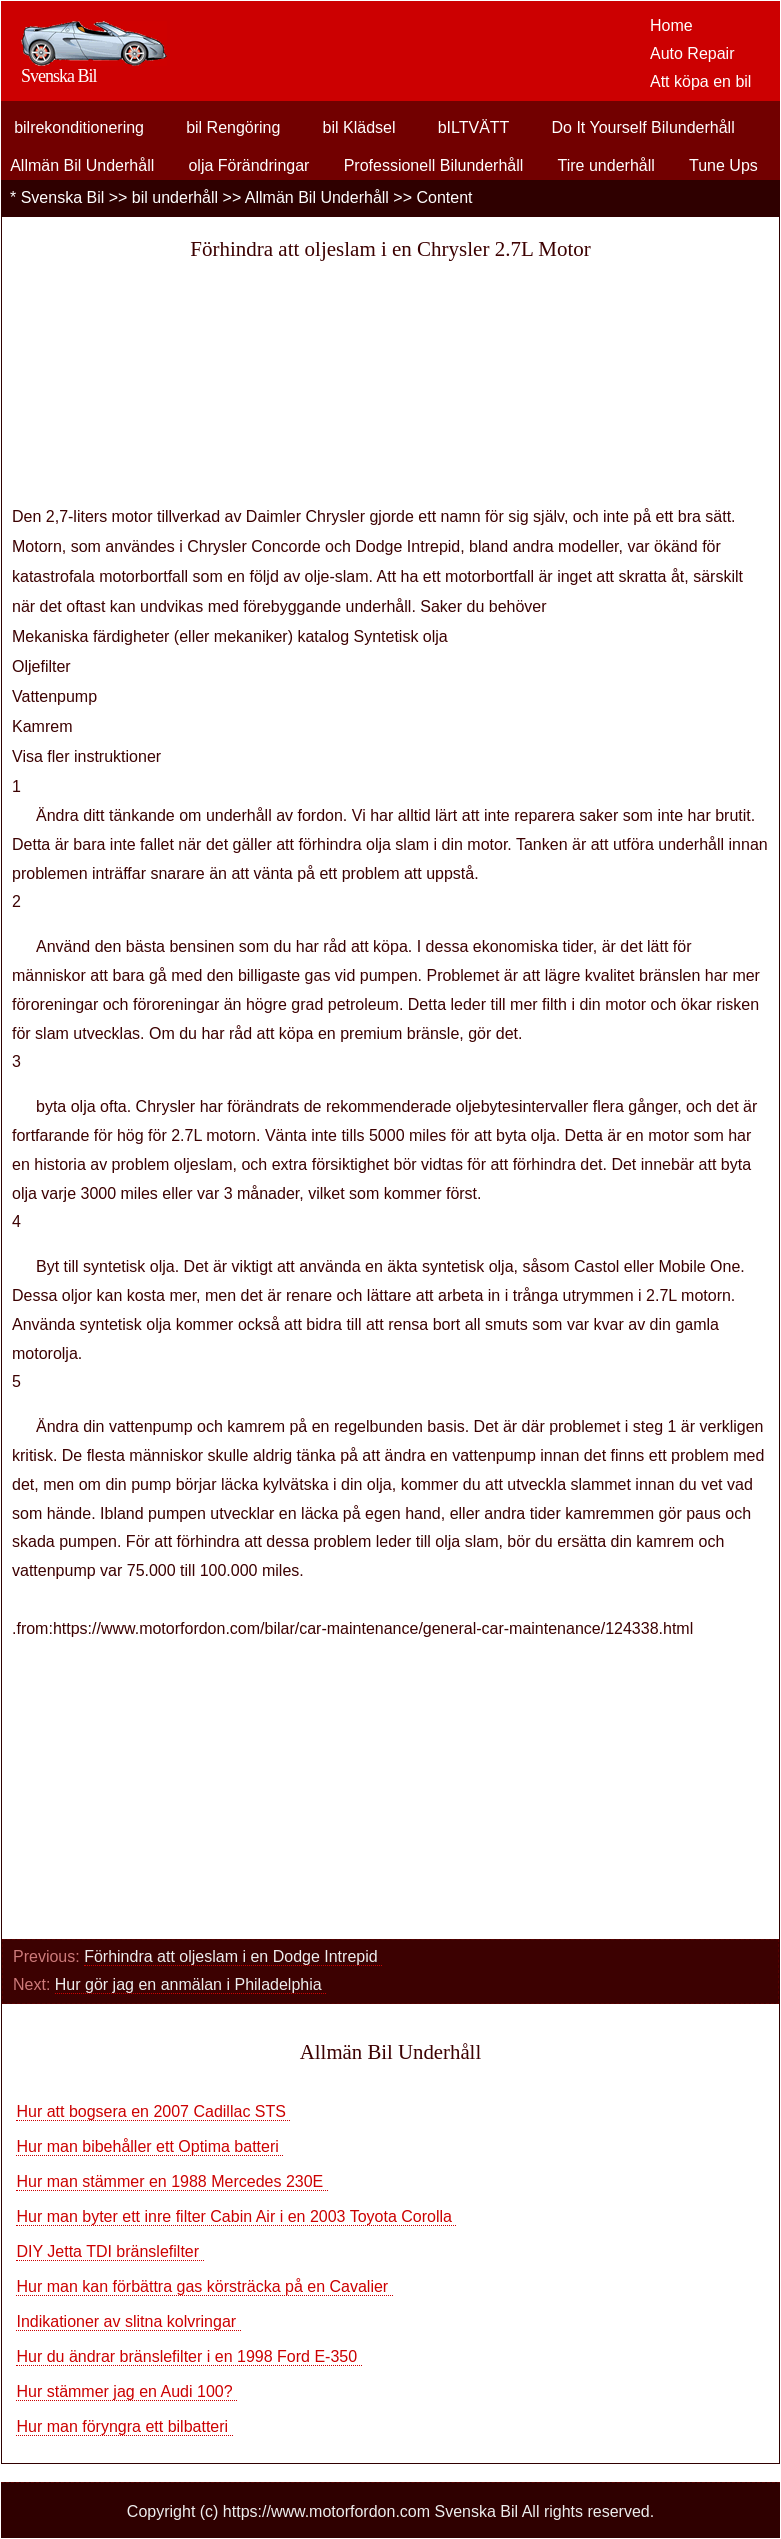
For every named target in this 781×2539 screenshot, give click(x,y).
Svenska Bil (63, 197)
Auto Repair (692, 53)
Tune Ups (723, 165)
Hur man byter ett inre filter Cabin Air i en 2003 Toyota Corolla (236, 2216)
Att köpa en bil (700, 81)
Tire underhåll (606, 165)
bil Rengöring (233, 127)
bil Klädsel (359, 127)
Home (671, 25)
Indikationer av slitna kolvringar (128, 2321)
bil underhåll (175, 197)
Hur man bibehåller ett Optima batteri (149, 2146)
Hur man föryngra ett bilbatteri (124, 2426)
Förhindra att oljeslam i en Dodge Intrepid (233, 1956)
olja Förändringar (248, 165)
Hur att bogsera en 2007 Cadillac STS (153, 2111)
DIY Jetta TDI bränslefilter (109, 2251)
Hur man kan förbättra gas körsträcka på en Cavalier (204, 2286)
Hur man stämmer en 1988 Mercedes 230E (171, 2181)
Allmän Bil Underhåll (82, 165)
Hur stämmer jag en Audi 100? (126, 2391)
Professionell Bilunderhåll (434, 165)
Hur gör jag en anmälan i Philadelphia (190, 1984)
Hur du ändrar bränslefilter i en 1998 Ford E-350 (188, 2356)
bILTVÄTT (474, 127)
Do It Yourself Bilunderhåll (642, 127)
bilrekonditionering (79, 127)
